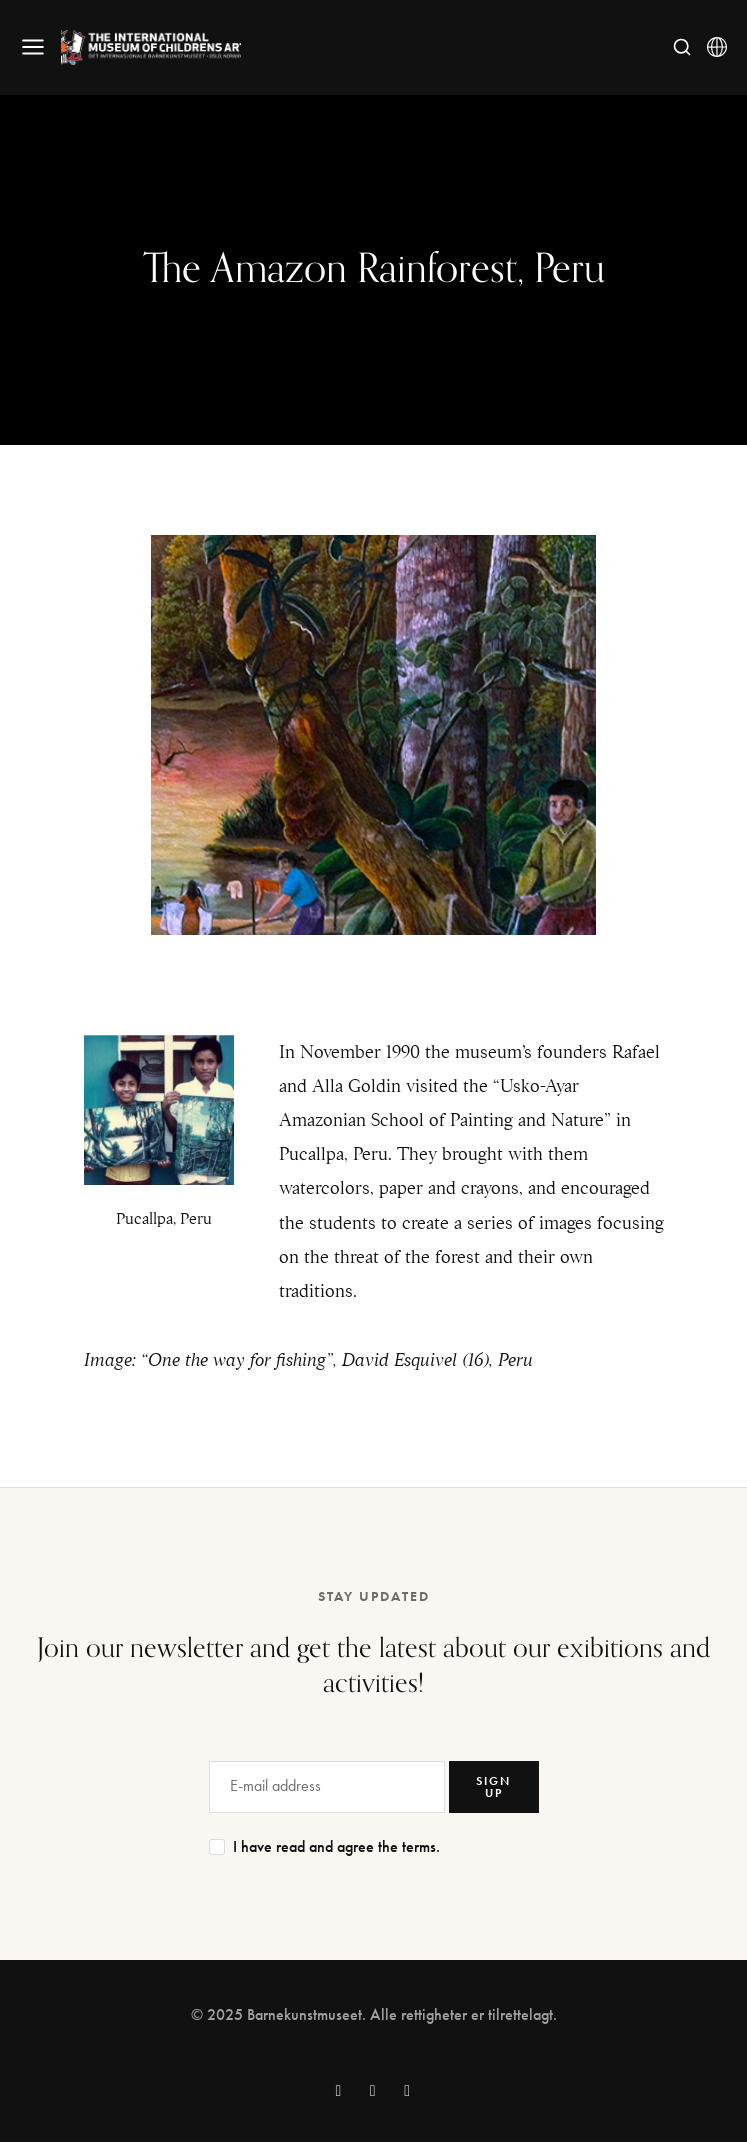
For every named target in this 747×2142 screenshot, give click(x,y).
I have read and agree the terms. (336, 1847)
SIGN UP (493, 1787)
